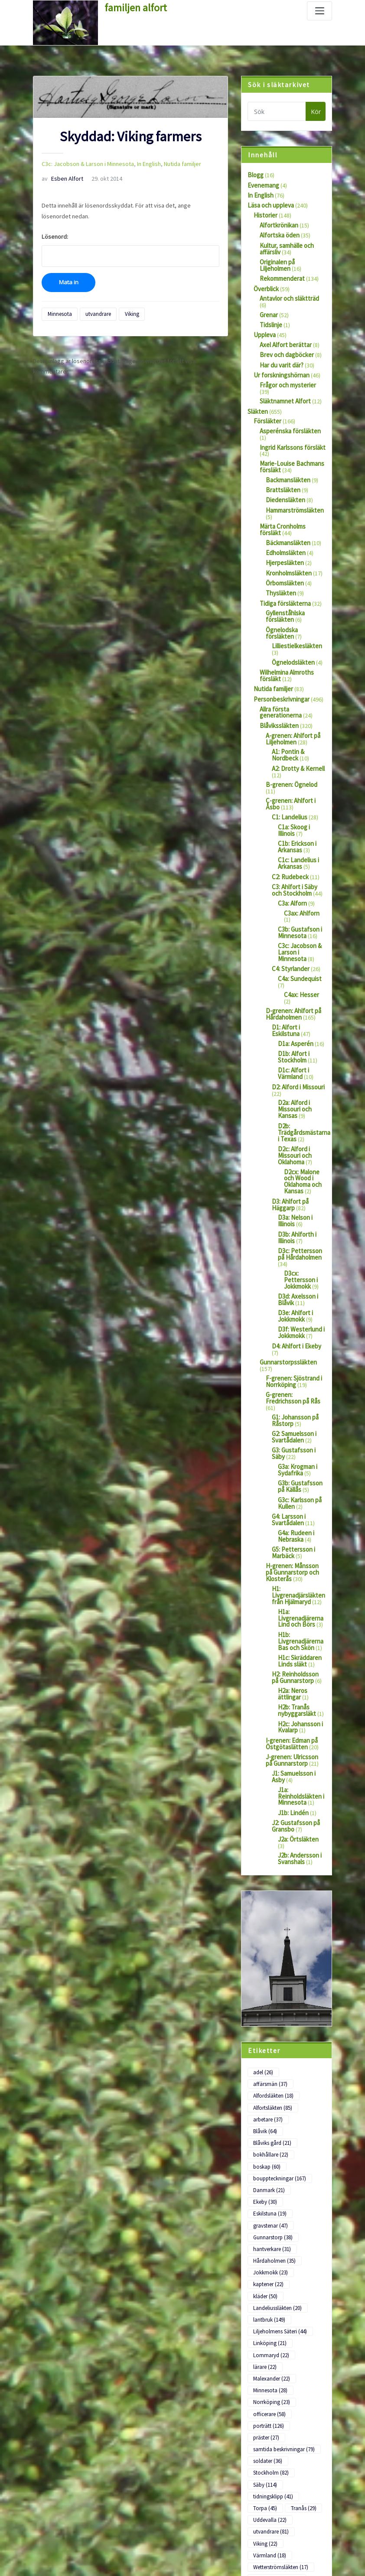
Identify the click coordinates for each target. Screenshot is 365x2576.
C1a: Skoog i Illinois (294, 786)
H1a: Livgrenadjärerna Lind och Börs (300, 1525)
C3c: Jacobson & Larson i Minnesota (84, 163)
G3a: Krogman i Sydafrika (297, 1384)
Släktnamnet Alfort (284, 380)
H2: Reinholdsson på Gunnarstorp (298, 1581)
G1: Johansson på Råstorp (294, 1338)
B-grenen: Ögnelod (290, 748)
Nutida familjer (173, 163)
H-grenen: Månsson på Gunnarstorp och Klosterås (294, 1482)
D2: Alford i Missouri (297, 1019)
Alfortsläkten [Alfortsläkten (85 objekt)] (272, 1982)
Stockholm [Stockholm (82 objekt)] (270, 2316)
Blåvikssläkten (278, 691)
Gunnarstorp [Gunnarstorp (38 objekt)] (272, 2094)
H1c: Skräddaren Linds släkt (299, 1566)
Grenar (268, 303)
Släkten (257, 390)
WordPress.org (52, 2556)
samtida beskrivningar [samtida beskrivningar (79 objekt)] (283, 2293)
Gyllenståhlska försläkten (284, 587)
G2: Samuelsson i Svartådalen (294, 1353)
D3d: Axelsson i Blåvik (297, 1221)
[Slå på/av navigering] (319, 10)
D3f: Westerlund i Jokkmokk (300, 1253)
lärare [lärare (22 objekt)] (264, 2216)
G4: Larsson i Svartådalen (288, 1432)
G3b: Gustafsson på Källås (299, 1400)
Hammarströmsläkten (294, 485)
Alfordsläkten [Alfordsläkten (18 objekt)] (272, 1972)
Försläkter (267, 399)
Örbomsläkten (284, 555)
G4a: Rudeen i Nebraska (295, 1447)
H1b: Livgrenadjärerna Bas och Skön (300, 1547)
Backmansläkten (287, 456)
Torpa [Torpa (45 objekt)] (264, 2349)
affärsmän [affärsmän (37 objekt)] (302, 1960)
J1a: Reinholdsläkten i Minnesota (300, 1694)
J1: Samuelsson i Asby (293, 1676)
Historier (265, 214)
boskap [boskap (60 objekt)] (266, 2027)
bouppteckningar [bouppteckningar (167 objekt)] (278, 2038)
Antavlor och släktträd (288, 293)
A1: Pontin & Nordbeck (287, 720)
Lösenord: (130, 247)
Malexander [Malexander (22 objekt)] (271, 2227)
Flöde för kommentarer (63, 2540)
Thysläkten (280, 565)
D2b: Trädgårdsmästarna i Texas (303, 1062)
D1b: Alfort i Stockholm (293, 990)
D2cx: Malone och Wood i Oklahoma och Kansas (302, 1109)
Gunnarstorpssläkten (287, 1282)
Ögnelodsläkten (292, 631)
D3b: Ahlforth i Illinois (296, 1162)
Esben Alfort (60, 176)
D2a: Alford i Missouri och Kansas (294, 1041)
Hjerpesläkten (284, 535)
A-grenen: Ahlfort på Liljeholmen (292, 704)
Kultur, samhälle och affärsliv (285, 246)
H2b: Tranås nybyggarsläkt (296, 1613)
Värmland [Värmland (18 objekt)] (269, 2394)
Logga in (44, 2507)
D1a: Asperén (295, 978)
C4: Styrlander (290, 912)
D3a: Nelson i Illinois (294, 1146)
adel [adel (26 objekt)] (263, 1960)
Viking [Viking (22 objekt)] (264, 2382)
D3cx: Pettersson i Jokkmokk (300, 1203)
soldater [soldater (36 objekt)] (267, 2305)
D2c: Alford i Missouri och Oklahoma (294, 1085)
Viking (128, 311)
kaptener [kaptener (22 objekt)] (268, 2138)
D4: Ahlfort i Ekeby (295, 1266)
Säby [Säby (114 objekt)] (265, 2327)
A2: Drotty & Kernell (297, 732)
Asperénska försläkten (289, 409)
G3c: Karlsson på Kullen (299, 1416)
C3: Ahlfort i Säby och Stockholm (294, 843)
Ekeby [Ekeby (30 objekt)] (264, 2060)
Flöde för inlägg (53, 2523)
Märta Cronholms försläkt (292, 501)
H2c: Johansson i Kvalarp (299, 1629)
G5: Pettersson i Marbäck (292, 1463)
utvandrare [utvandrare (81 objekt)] (270, 2371)
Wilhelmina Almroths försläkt (286, 644)
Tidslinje (270, 313)
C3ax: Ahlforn (300, 865)
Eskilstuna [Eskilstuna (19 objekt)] (269, 2071)
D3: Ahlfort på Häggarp (289, 1131)
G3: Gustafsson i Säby (293, 1369)
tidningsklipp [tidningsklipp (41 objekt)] (272, 2338)
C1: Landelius (288, 773)
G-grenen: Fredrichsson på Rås (292, 1316)
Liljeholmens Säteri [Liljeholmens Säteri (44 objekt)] (279, 2183)
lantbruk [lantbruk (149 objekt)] (269, 2171)
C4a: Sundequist (298, 922)
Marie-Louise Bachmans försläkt (290, 443)
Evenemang (263, 185)
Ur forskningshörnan (280, 361)
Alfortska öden (279, 233)
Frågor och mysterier (287, 370)
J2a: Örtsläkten (297, 1735)
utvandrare (96, 311)
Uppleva (264, 322)
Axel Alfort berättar (285, 332)
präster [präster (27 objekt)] (266, 2282)
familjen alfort (134, 7)
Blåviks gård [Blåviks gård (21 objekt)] (271, 2005)
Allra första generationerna (280, 679)
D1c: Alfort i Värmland (292, 1007)
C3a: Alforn (292, 855)
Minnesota (59, 311)
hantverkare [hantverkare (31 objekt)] (271, 2105)
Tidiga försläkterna (284, 574)
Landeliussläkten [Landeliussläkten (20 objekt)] (277, 2160)
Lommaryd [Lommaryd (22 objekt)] (270, 2205)
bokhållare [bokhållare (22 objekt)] (270, 2016)
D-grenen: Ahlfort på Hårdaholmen (292, 950)
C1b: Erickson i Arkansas (296, 802)
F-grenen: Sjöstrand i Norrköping (292, 1300)
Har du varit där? (281, 351)
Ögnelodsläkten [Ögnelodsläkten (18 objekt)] (275, 2416)
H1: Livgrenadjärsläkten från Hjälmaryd (297, 1504)
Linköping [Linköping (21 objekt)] (269, 2193)
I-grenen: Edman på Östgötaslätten (290, 1644)
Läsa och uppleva (270, 204)
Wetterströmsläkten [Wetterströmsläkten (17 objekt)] (280, 2404)
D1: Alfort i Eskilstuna (299, 962)
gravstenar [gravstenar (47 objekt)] (270, 2082)
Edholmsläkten (285, 526)
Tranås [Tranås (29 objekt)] (300, 2349)
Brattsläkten (282, 466)
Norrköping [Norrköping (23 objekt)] (270, 2249)
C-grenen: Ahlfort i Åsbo (289, 761)
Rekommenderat (281, 274)
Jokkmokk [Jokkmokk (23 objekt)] (269, 2127)
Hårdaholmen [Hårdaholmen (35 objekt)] (273, 2116)
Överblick (266, 284)
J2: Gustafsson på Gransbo (295, 1723)
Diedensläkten (284, 475)
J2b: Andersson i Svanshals (299, 1748)
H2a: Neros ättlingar (292, 1597)
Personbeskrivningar (281, 666)
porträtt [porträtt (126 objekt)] (268, 2271)
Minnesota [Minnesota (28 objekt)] (269, 2238)
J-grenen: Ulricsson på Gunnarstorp (294, 1660)
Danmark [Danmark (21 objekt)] (268, 2049)
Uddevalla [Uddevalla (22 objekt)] (269, 2360)
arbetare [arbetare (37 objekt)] (267, 1994)
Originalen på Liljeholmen (292, 258)
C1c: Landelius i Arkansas (297, 817)
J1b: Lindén (292, 1710)
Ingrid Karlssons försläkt (291, 425)
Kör (316, 111)
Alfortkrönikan (278, 223)
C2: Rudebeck (289, 830)
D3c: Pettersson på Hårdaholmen (299, 1178)
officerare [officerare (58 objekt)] (268, 2260)
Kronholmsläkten (288, 545)
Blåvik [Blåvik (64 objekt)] (306, 1994)
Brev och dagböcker (286, 341)
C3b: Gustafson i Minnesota (299, 877)
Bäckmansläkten (287, 516)
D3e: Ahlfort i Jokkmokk (294, 1237)
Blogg (255, 175)
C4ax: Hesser (300, 937)
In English (141, 163)
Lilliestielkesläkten (296, 615)
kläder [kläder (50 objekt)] (265, 2149)
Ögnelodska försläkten (296, 600)
